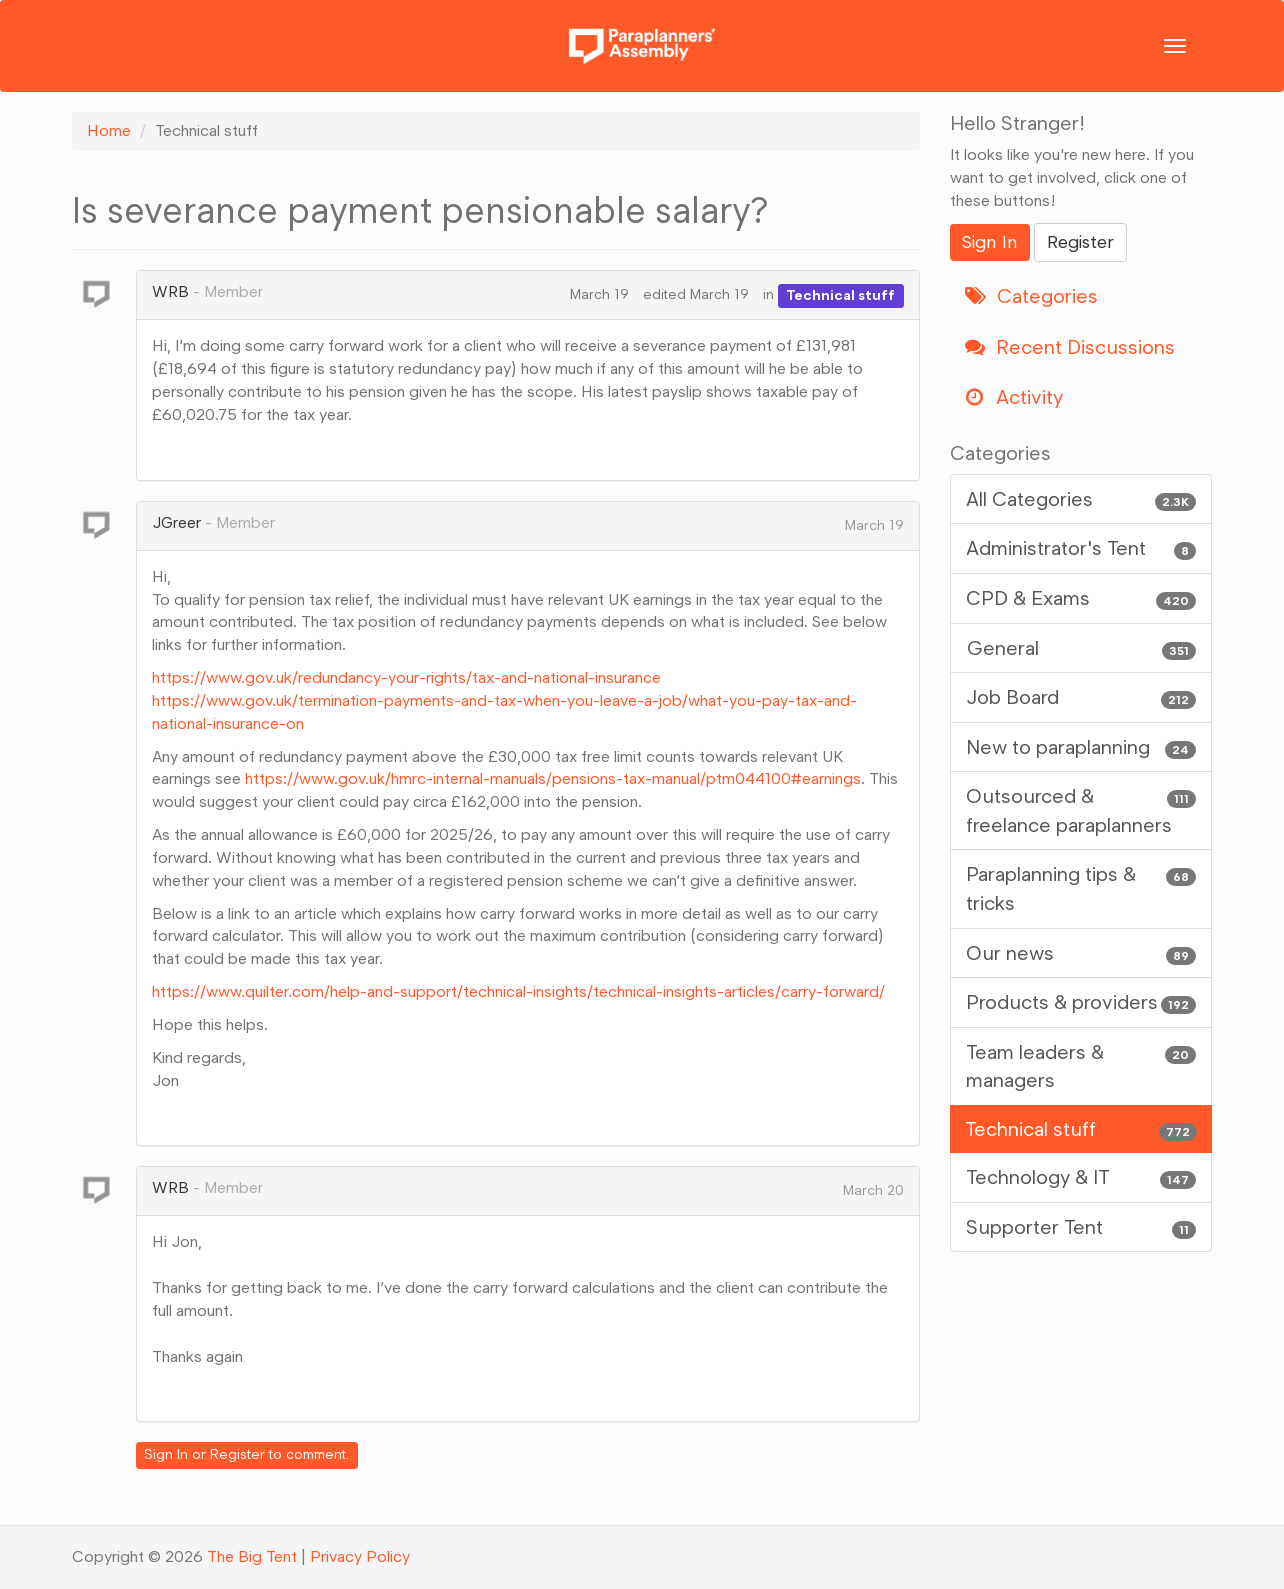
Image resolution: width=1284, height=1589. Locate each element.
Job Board (1081, 697)
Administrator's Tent (1081, 548)
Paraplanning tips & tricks (1081, 887)
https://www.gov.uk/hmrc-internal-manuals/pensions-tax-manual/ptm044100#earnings (553, 778)
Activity (1014, 397)
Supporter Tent (1081, 1227)
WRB (170, 291)
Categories (1031, 296)
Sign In (166, 1454)
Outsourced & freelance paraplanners (1081, 809)
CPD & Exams (1081, 598)
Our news (1081, 953)
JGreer (176, 522)
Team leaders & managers (1081, 1065)
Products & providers (1081, 1002)
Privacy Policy (360, 1556)
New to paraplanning (1081, 747)
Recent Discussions (1070, 347)
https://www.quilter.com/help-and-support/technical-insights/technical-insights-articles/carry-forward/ (518, 991)
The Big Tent (252, 1556)
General (1081, 648)
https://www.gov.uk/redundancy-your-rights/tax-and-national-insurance (406, 677)
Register (237, 1454)
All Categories (1081, 499)
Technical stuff (840, 294)
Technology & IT (1081, 1177)
